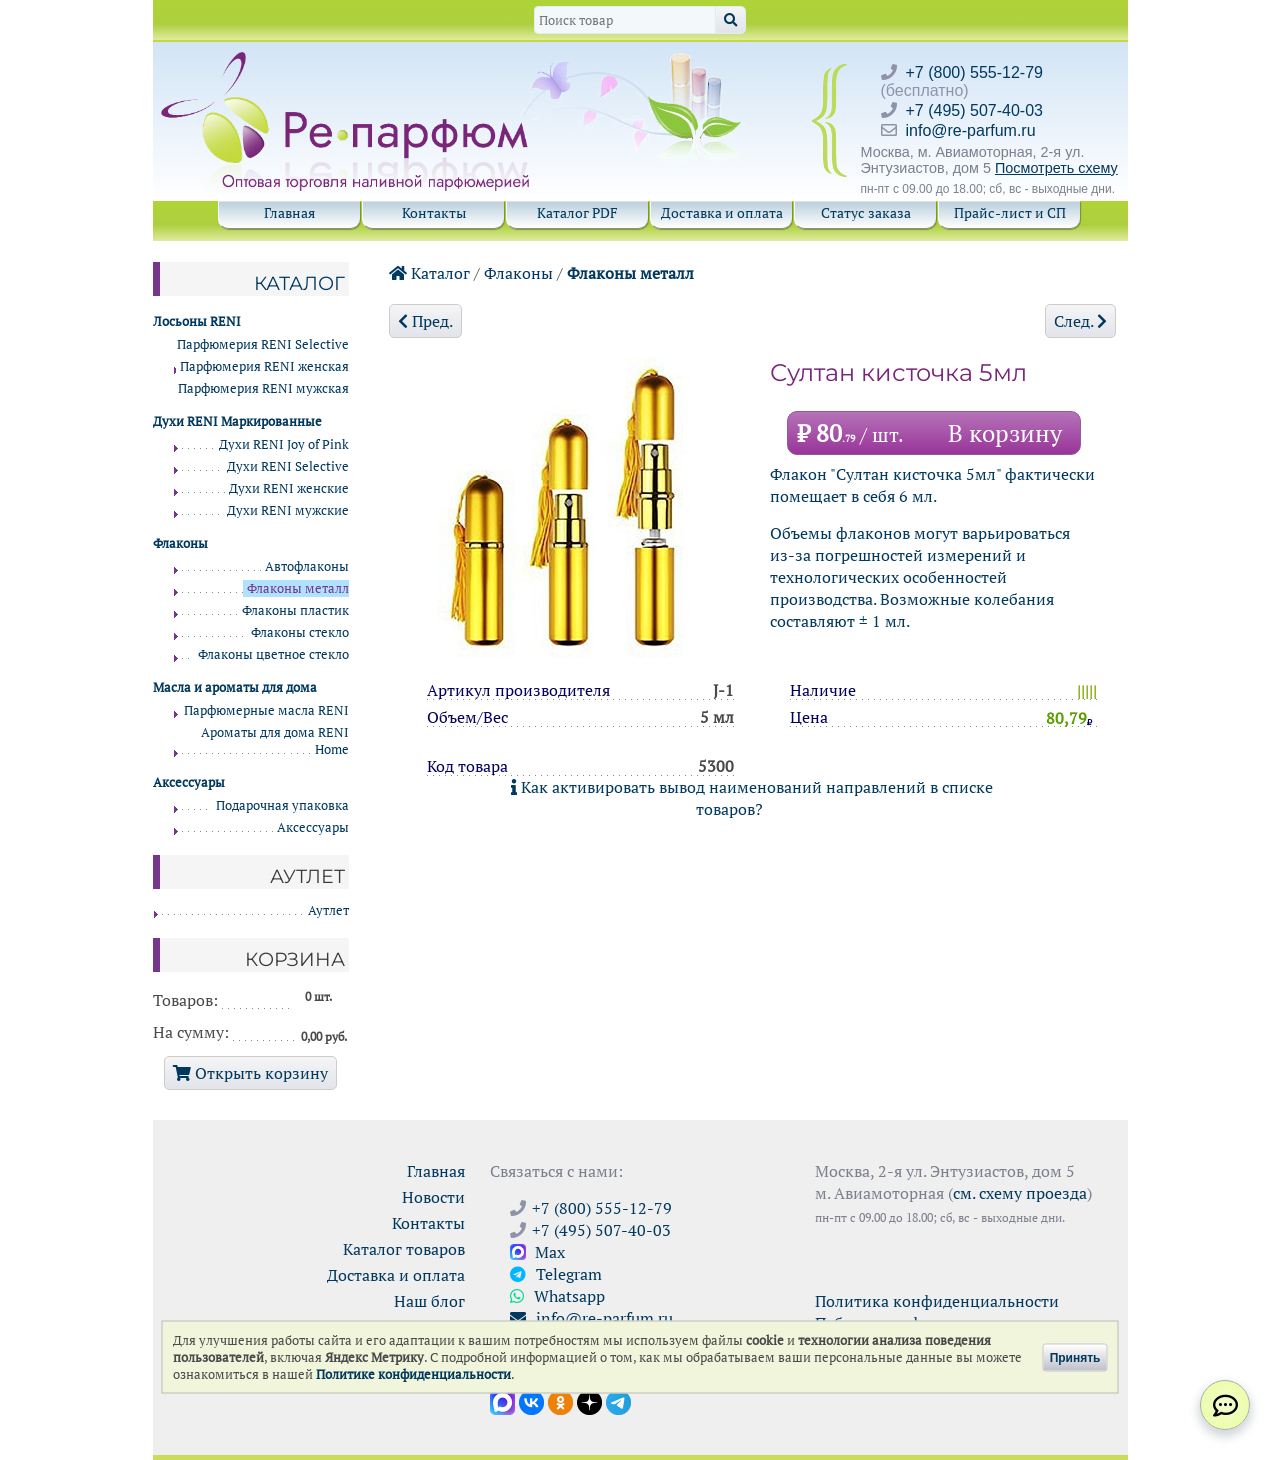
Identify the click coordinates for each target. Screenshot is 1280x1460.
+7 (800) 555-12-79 (974, 72)
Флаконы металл (630, 273)
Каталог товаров (404, 1249)
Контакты (434, 212)
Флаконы (518, 273)
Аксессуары (313, 827)
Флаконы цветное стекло (273, 654)
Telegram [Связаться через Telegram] (556, 1274)
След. (1080, 321)
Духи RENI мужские (288, 510)
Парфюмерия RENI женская (264, 366)
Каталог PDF (577, 212)
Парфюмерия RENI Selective (263, 344)
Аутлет (328, 910)
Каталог (429, 273)
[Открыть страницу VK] (531, 1401)
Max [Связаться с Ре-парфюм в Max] (537, 1252)
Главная (289, 212)
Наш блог (429, 1301)
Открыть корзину (250, 1073)
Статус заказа (866, 212)
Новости (433, 1197)
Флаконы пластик (295, 610)
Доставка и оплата (722, 212)
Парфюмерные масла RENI (266, 710)
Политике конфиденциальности (413, 1374)
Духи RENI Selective (288, 466)
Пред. (425, 321)
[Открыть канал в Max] (502, 1401)
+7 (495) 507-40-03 (974, 110)
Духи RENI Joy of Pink (284, 444)
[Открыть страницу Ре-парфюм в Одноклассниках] (560, 1401)
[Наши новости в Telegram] (618, 1401)
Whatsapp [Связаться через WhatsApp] (557, 1296)
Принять (1075, 1357)
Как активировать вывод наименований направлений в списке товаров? (752, 798)
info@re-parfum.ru (971, 130)
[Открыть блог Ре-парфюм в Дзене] (589, 1401)
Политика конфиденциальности (937, 1301)
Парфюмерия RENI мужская (263, 388)
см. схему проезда (1020, 1193)
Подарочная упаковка (282, 805)
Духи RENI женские (289, 488)
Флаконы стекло (300, 632)
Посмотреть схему (1056, 168)
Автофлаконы (307, 566)
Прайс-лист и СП (1010, 212)
